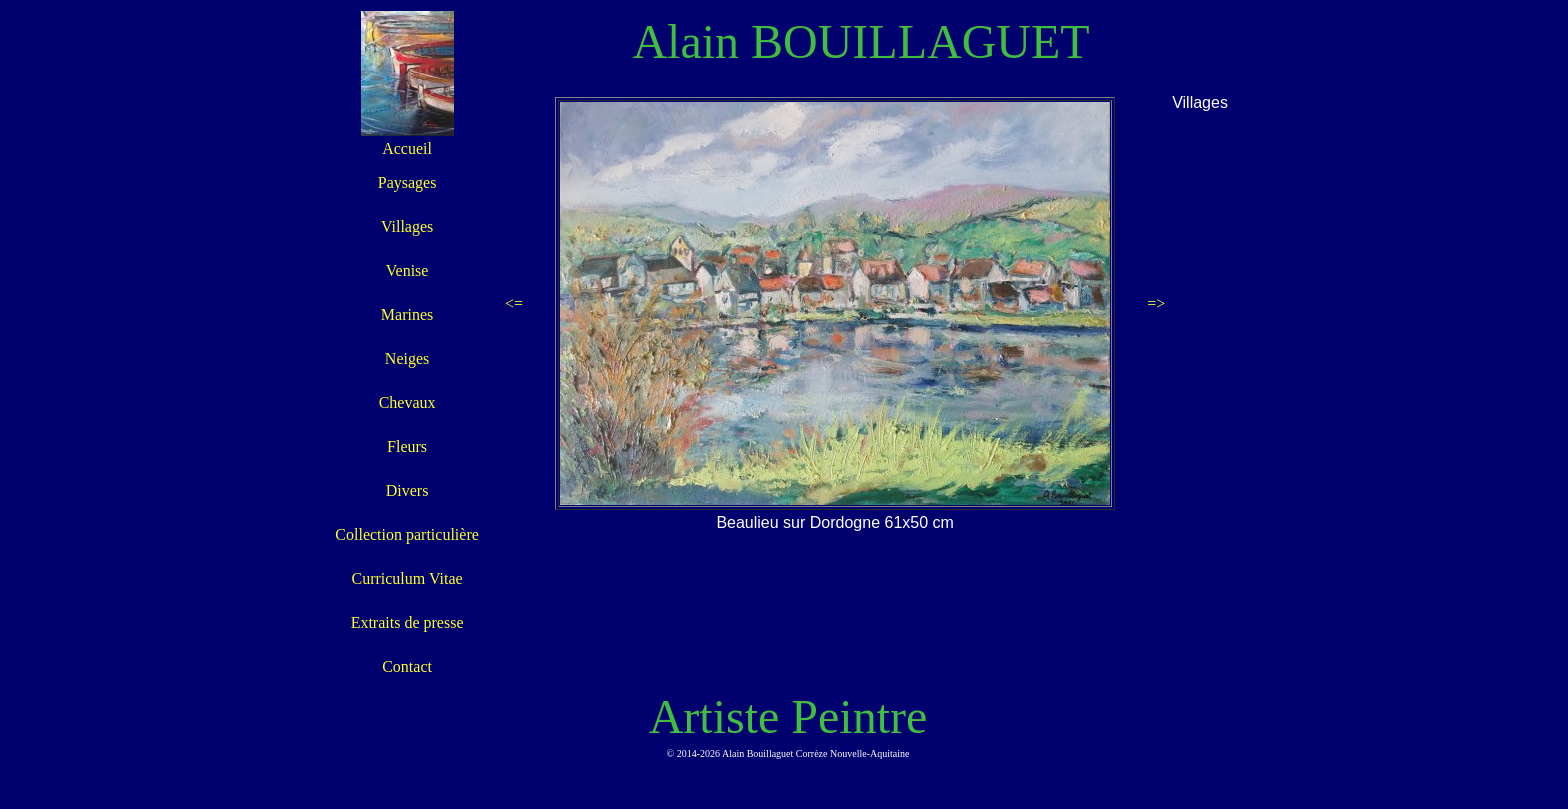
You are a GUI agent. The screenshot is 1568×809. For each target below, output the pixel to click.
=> (1156, 303)
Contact (407, 666)
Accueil (407, 148)
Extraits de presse (407, 622)
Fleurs (407, 446)
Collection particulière (407, 534)
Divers (407, 490)
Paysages (407, 182)
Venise (407, 270)
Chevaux (407, 402)
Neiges (407, 358)
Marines (407, 314)
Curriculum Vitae (406, 578)
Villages (407, 226)
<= (514, 303)
